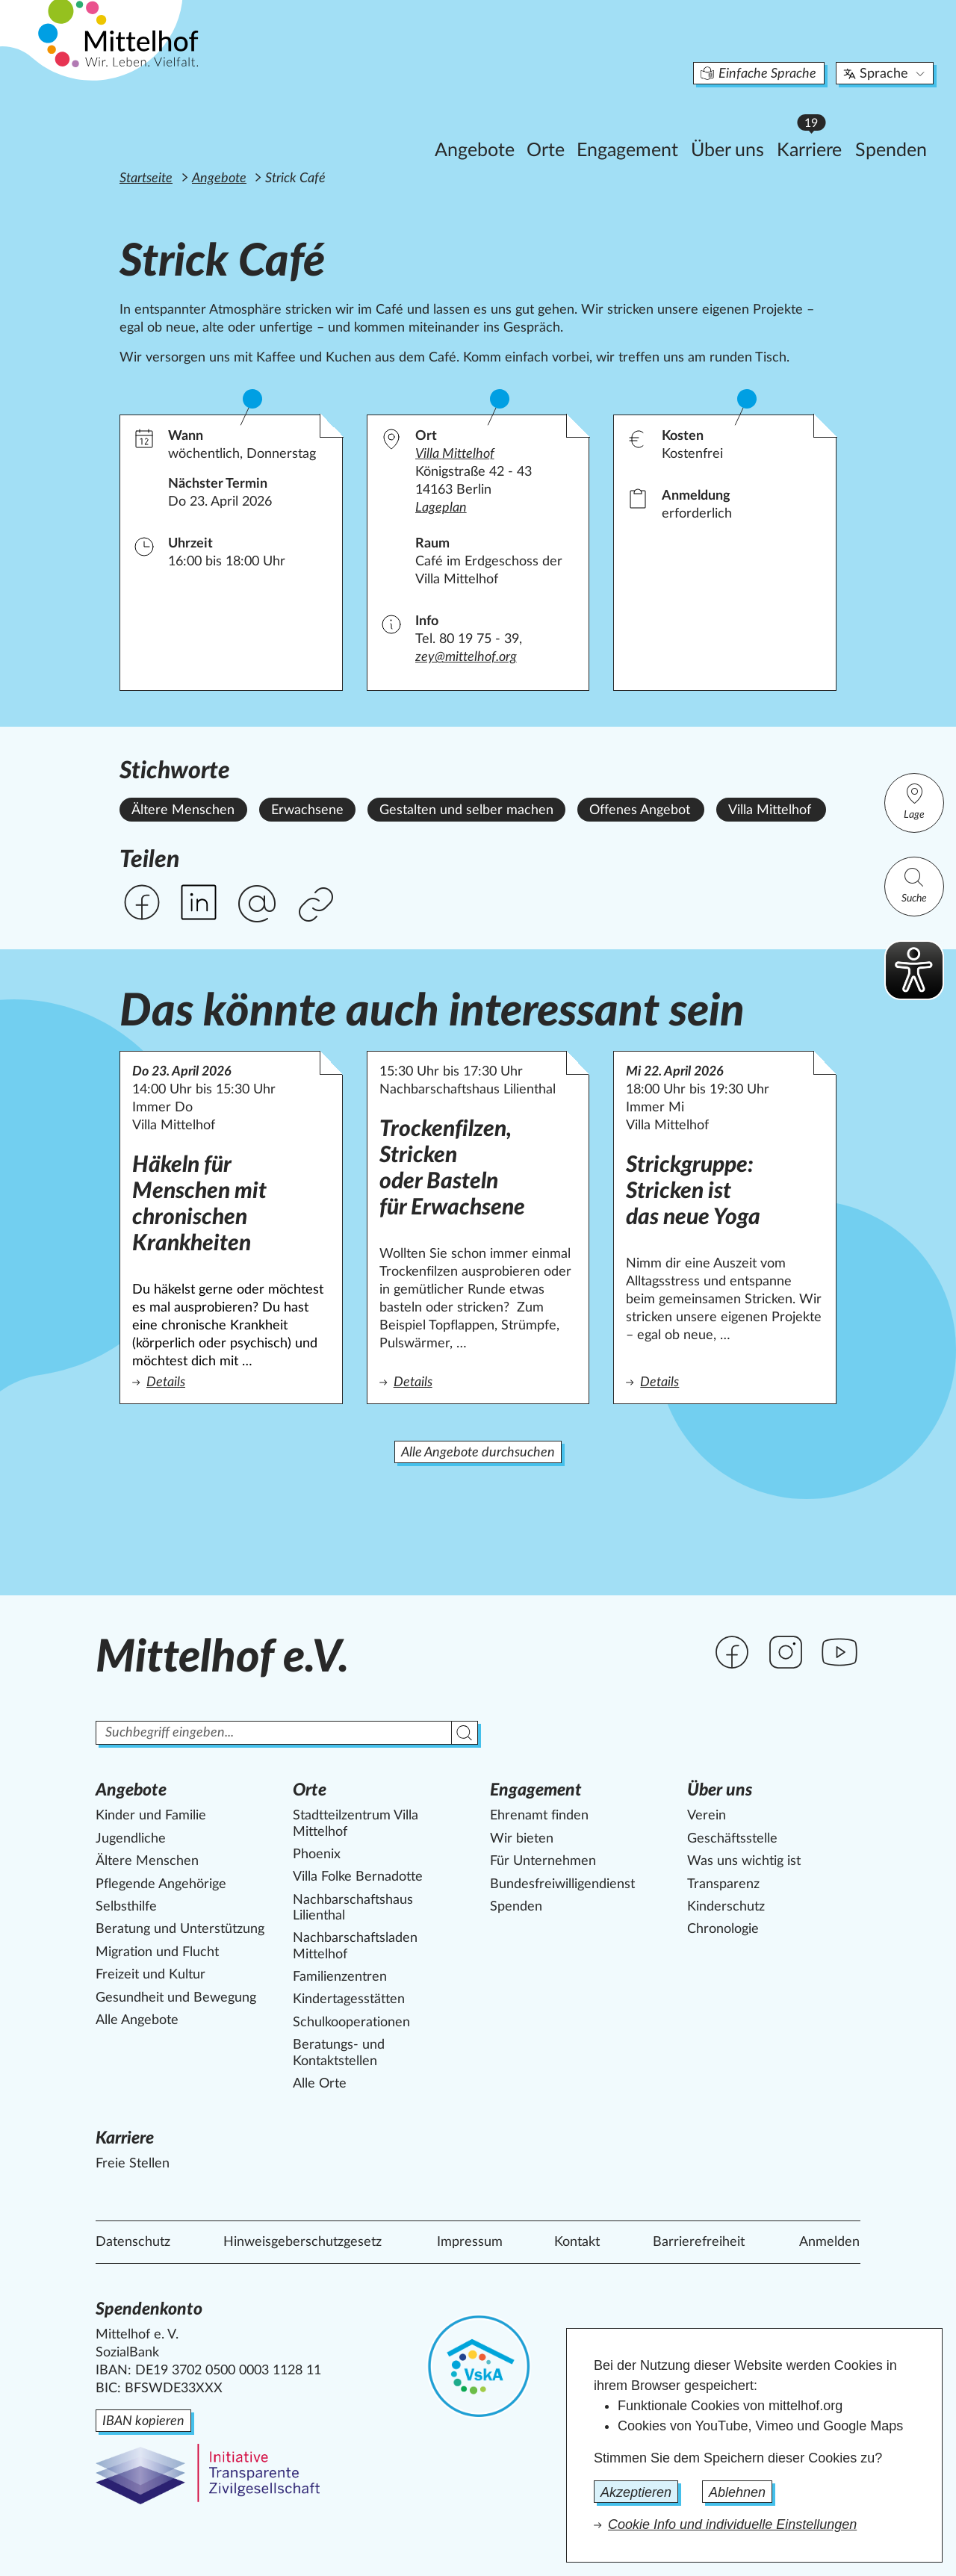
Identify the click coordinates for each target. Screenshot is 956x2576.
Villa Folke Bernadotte (358, 1877)
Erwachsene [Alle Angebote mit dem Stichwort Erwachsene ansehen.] (307, 810)
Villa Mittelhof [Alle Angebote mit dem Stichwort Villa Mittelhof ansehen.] (769, 810)
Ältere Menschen (147, 1861)
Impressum (470, 2242)
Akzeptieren (635, 2492)
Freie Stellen (133, 2163)
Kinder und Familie (151, 1815)
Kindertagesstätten (349, 1999)
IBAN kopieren (143, 2421)
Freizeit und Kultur (150, 1974)
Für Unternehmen (543, 1861)
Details (231, 1381)
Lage (914, 801)
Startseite (146, 178)
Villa (454, 454)
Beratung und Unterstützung (180, 1929)
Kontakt (577, 2242)
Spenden (818, 124)
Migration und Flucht (157, 1952)
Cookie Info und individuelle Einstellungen (732, 2524)
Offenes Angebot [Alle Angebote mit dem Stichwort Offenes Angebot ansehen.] (639, 810)
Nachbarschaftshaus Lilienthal (353, 1908)
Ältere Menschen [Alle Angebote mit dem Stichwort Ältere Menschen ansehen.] (183, 810)
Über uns (655, 124)
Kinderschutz (726, 1907)
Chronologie (723, 1929)
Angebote (402, 124)
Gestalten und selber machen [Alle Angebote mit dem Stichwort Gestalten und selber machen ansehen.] (466, 810)
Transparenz (723, 1884)
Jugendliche (131, 1839)
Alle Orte (320, 2084)
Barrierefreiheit (699, 2242)
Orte (473, 124)
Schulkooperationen (351, 2022)
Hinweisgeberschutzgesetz (302, 2242)
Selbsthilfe (126, 1907)
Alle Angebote (137, 2020)
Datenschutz (133, 2242)
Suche (914, 885)
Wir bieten (521, 1839)
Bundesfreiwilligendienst (562, 1884)
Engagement (555, 124)
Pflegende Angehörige (161, 1884)
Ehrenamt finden (539, 1815)
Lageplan (441, 508)
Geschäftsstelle (732, 1839)
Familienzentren (340, 1977)
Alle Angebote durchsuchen (478, 1452)
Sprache (813, 48)
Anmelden (829, 2242)
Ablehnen (737, 2492)
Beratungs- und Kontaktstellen (339, 2053)
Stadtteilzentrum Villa (355, 1824)
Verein (706, 1815)
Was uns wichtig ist (744, 1861)
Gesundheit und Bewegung (176, 1998)
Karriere (740, 120)
